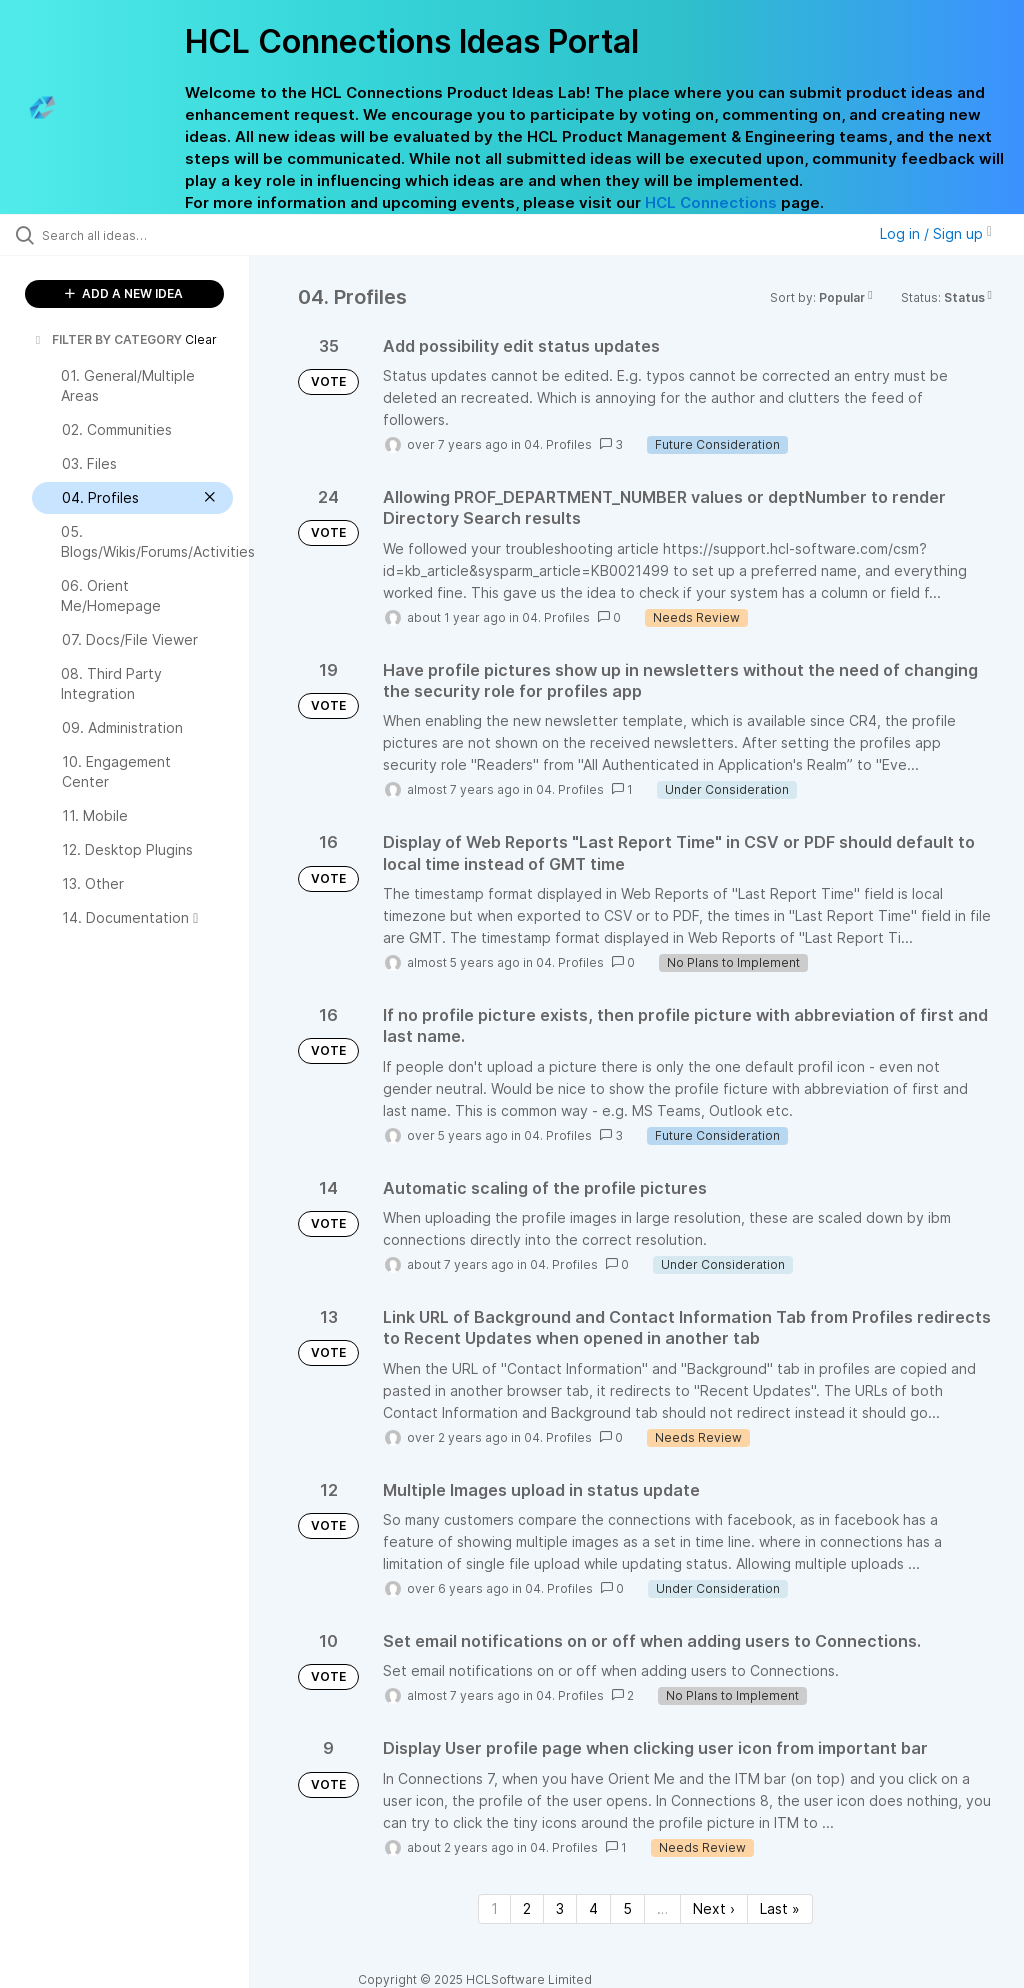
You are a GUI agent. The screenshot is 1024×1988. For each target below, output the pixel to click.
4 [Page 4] (593, 1908)
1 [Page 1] (494, 1908)
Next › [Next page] (714, 1908)
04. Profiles (558, 444)
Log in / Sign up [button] (936, 233)
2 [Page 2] (527, 1908)
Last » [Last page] (780, 1908)
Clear (201, 339)
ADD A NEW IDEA (124, 293)
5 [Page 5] (627, 1908)
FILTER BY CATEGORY (107, 339)
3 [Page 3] (560, 1908)
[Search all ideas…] (135, 235)
